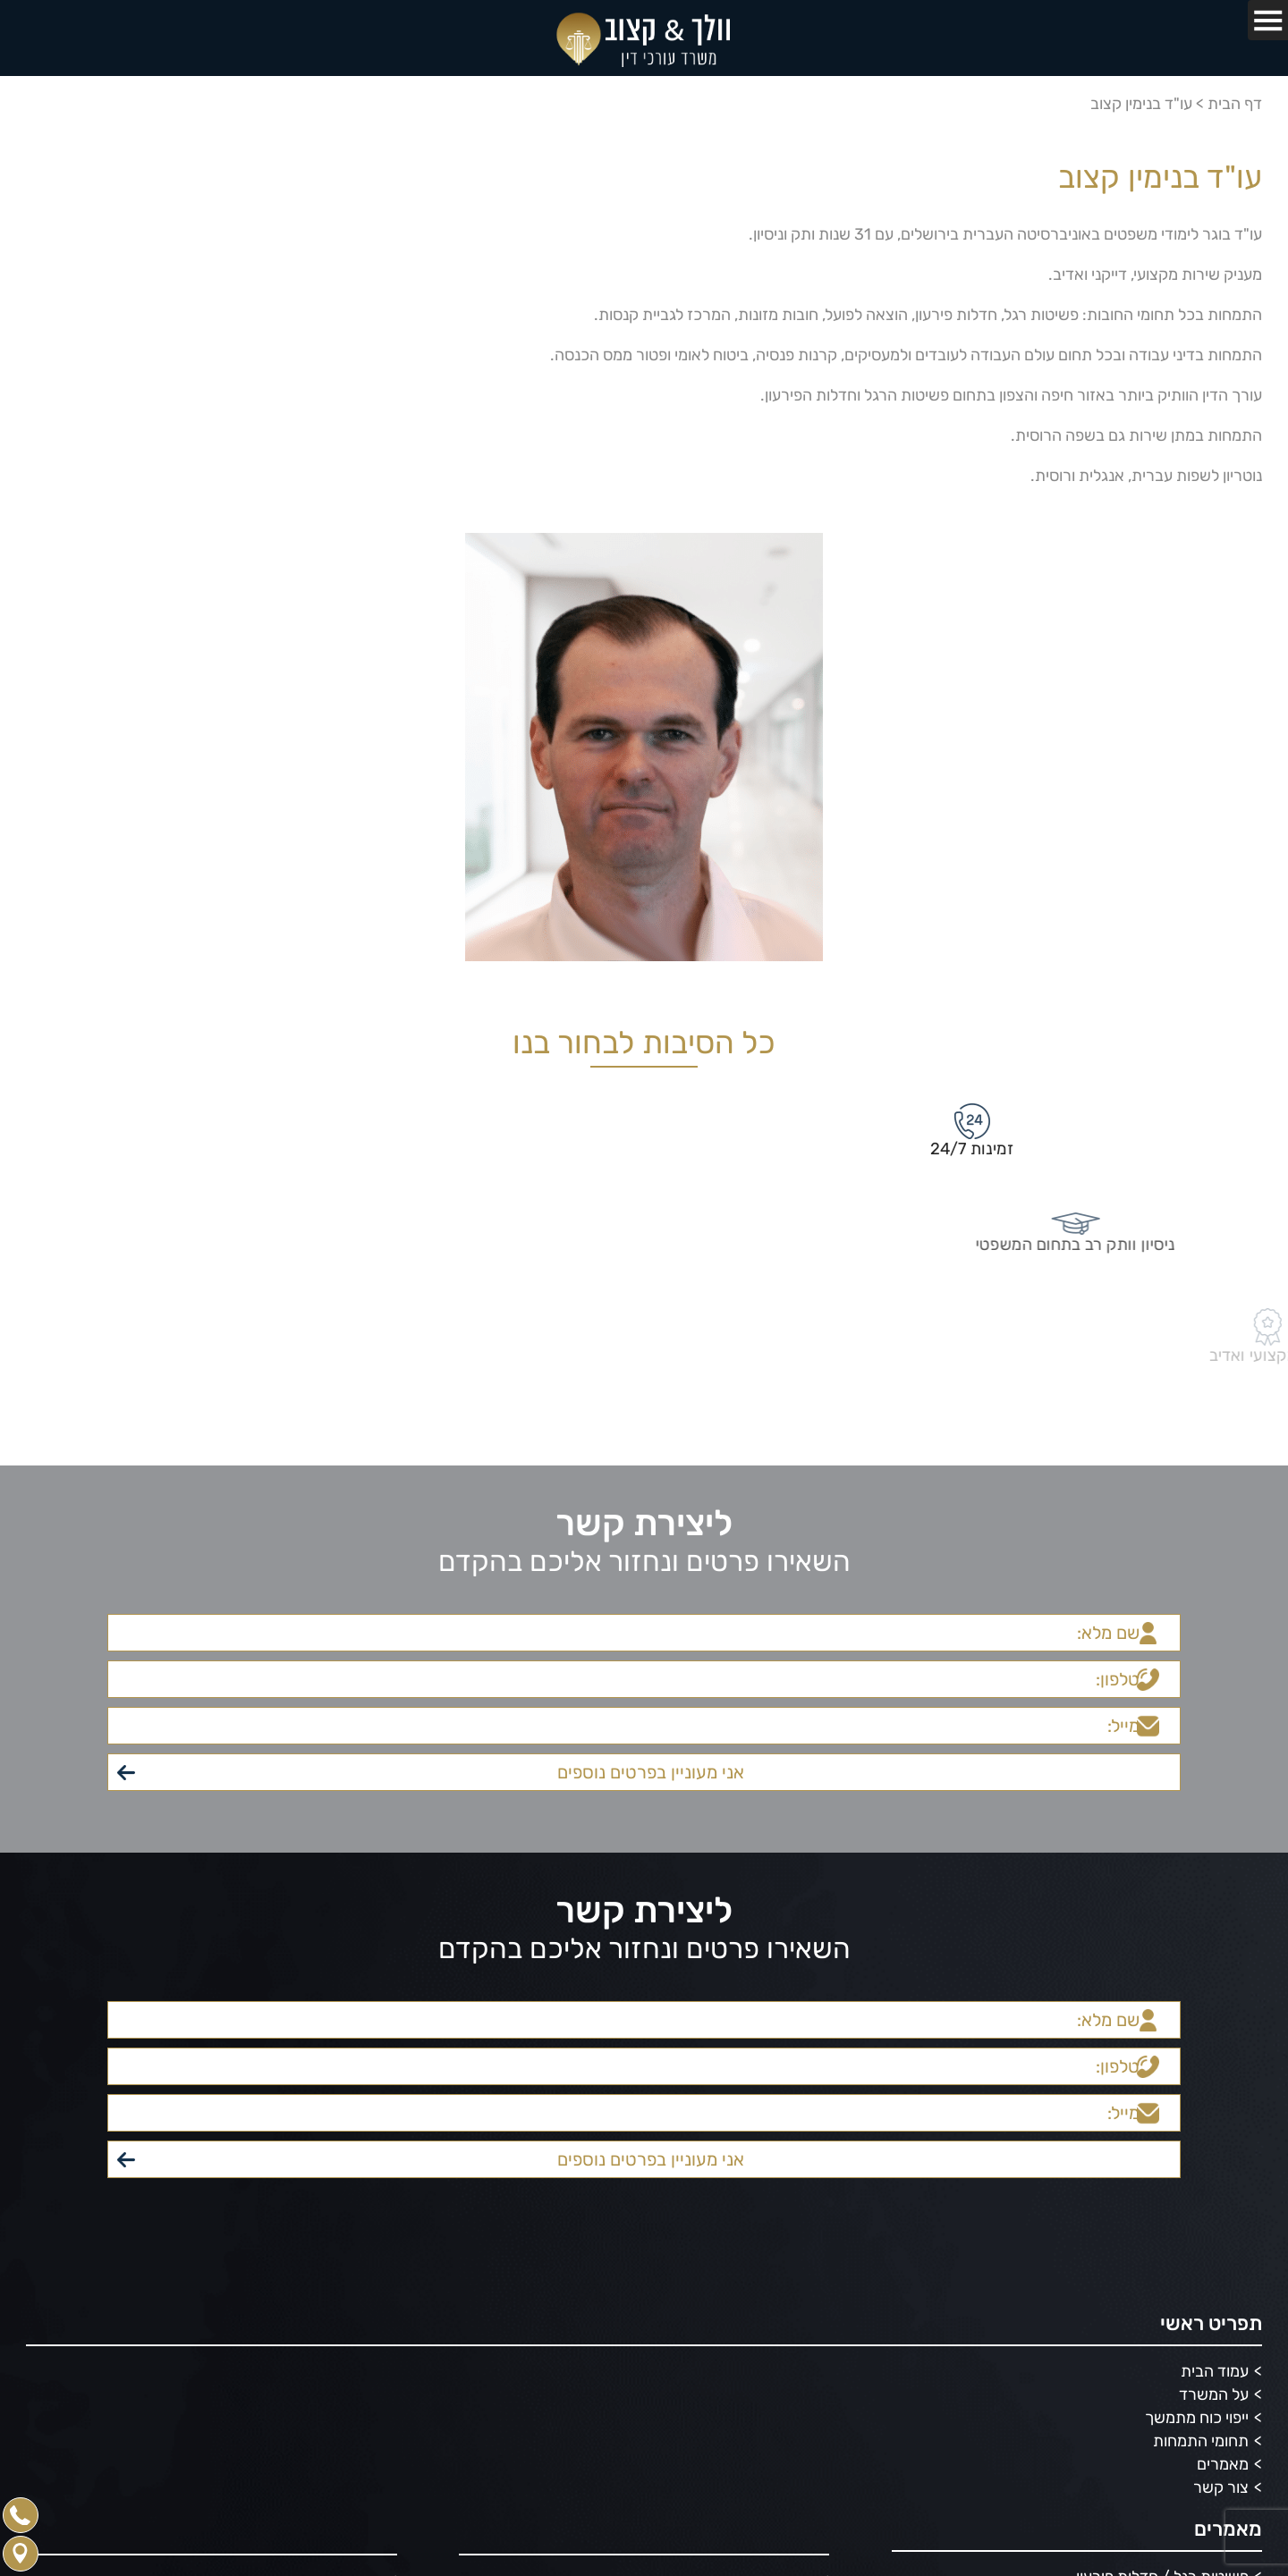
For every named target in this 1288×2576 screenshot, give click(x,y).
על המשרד (1214, 2394)
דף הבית (1235, 104)
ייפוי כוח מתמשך (1197, 2418)
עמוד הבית (1215, 2371)
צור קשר (1221, 2487)
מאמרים (1223, 2464)
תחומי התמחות (1201, 2441)
